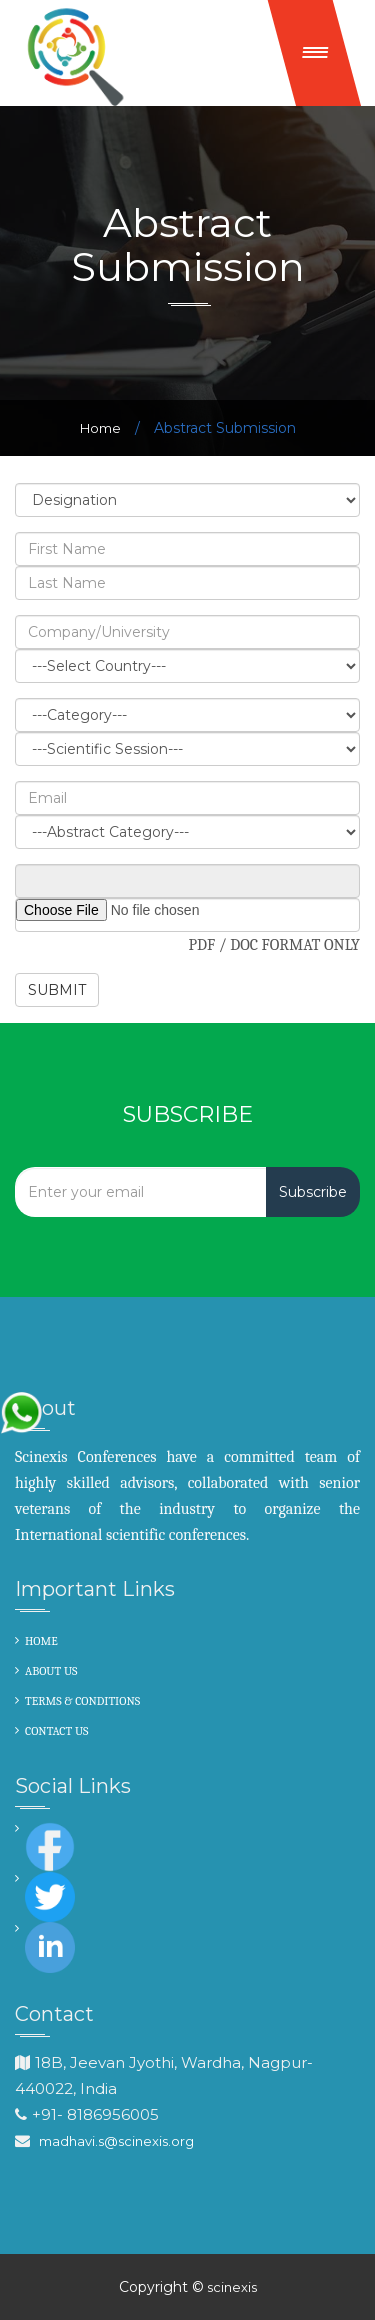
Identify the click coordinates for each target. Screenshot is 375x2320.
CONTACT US (57, 1731)
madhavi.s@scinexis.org (116, 2141)
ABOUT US (51, 1671)
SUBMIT (57, 990)
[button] (315, 53)
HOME (41, 1641)
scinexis (230, 2287)
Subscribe (313, 1192)
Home (100, 428)
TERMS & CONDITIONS (82, 1701)
